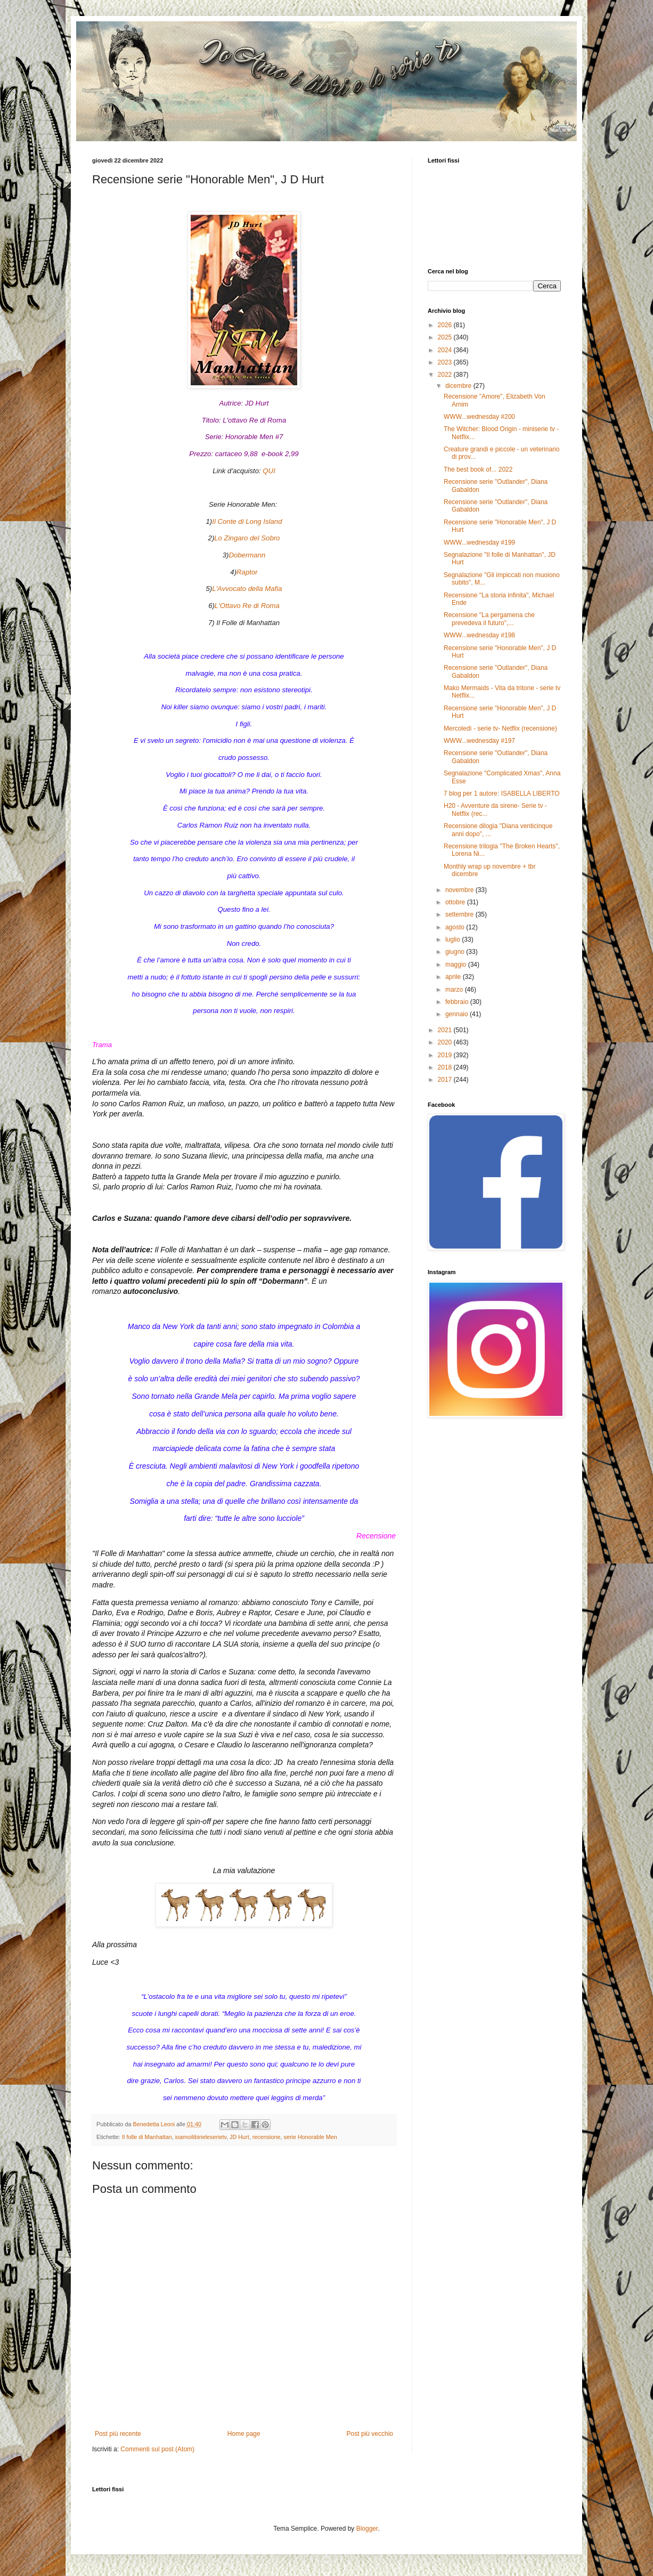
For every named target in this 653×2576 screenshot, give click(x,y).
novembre (460, 890)
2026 (446, 325)
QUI (269, 471)
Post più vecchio (370, 2433)
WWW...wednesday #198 (479, 635)
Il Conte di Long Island (247, 521)
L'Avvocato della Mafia (247, 589)
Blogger (367, 2528)
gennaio (457, 1014)
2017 (446, 1079)
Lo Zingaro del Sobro (247, 538)
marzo (455, 989)
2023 (446, 362)
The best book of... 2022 (478, 469)
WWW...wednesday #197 (479, 740)
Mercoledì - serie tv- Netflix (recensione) (500, 728)
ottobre (456, 902)
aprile (454, 977)
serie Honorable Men (310, 2137)
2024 (446, 350)
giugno (455, 951)
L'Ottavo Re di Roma (247, 606)
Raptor (247, 572)
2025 (446, 337)
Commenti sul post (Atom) (157, 2449)
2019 (446, 1055)
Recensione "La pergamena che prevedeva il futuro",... (489, 618)
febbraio (457, 1002)
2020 (446, 1042)
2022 (446, 374)
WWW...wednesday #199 (479, 542)
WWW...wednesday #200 (479, 416)
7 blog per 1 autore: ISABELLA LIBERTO (502, 793)
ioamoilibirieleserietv (200, 2137)
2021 (446, 1030)
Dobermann (246, 555)
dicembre (459, 386)
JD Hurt (239, 2137)
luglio (453, 939)
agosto (455, 927)
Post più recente (118, 2433)
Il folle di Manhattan (147, 2137)
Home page (243, 2433)
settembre (460, 914)
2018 (446, 1067)
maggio (456, 964)
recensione (266, 2137)
